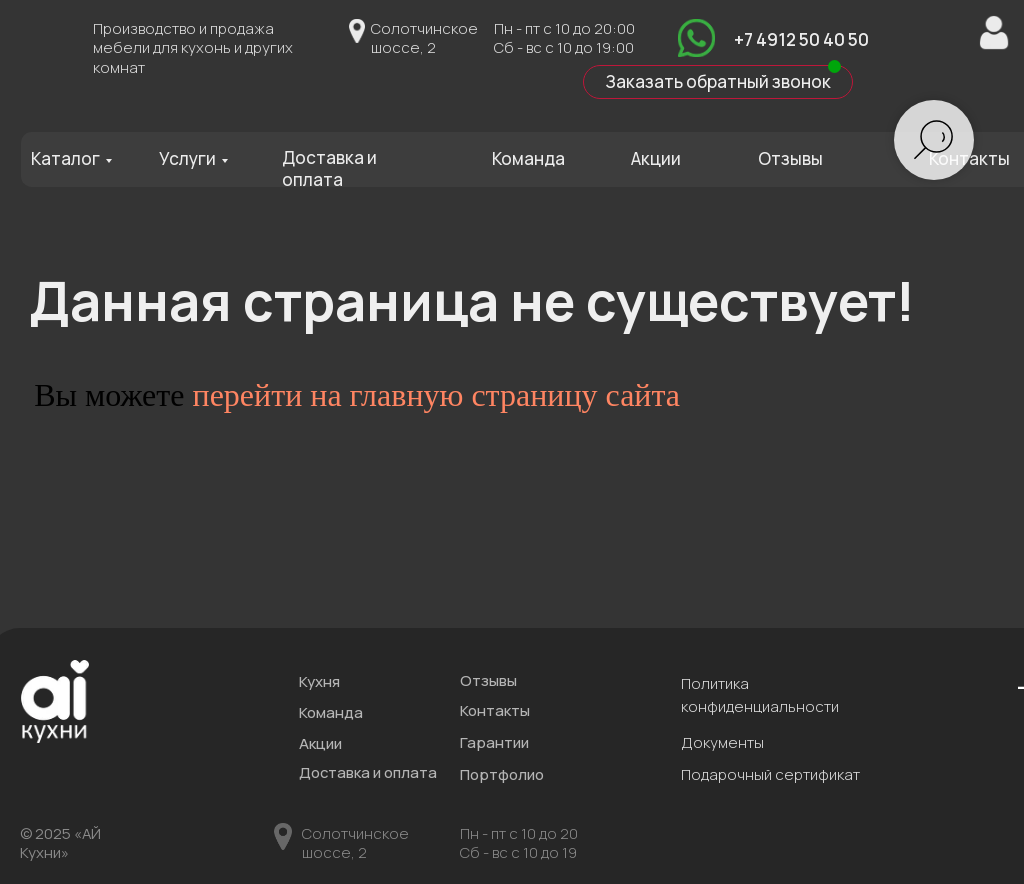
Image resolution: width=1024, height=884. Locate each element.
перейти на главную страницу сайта (437, 395)
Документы (722, 742)
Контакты (969, 158)
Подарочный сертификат (770, 774)
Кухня (319, 681)
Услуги (187, 158)
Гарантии (494, 742)
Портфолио (502, 774)
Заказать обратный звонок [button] (718, 81)
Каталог (65, 158)
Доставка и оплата (329, 168)
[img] (696, 37)
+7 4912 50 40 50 (801, 39)
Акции (656, 158)
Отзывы (790, 158)
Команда (528, 158)
